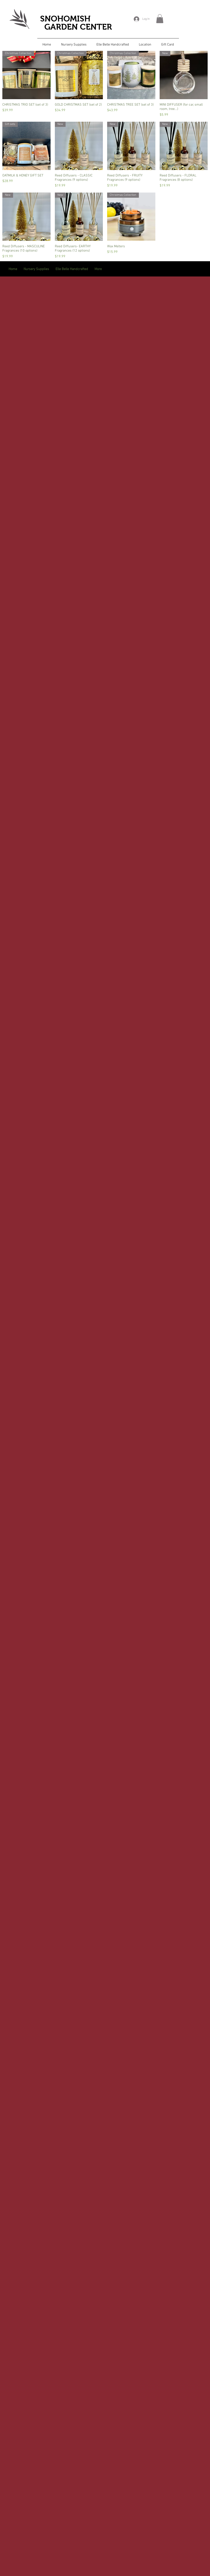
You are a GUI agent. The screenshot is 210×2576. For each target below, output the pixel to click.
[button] (160, 18)
